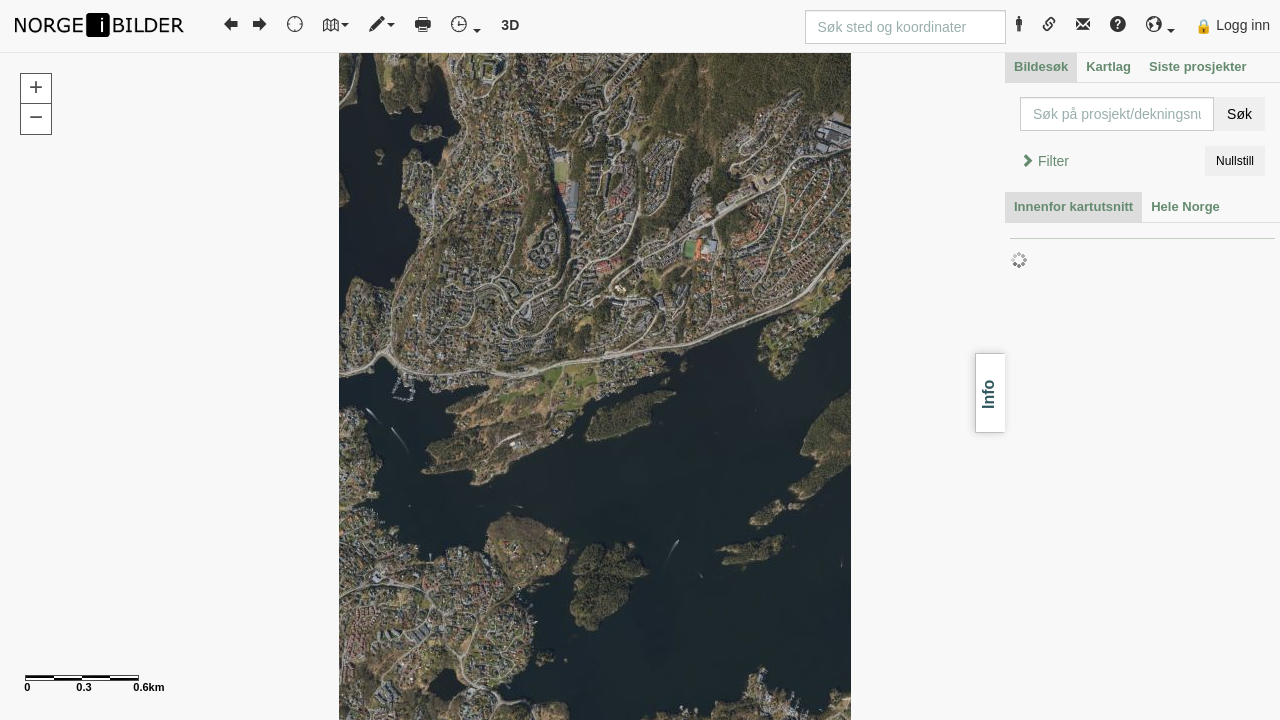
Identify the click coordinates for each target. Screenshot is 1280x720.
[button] (1161, 25)
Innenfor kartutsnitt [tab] (1073, 206)
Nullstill (1235, 161)
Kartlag (1108, 66)
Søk (1239, 114)
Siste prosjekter (1198, 66)
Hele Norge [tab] (1185, 206)
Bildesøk (1041, 66)
